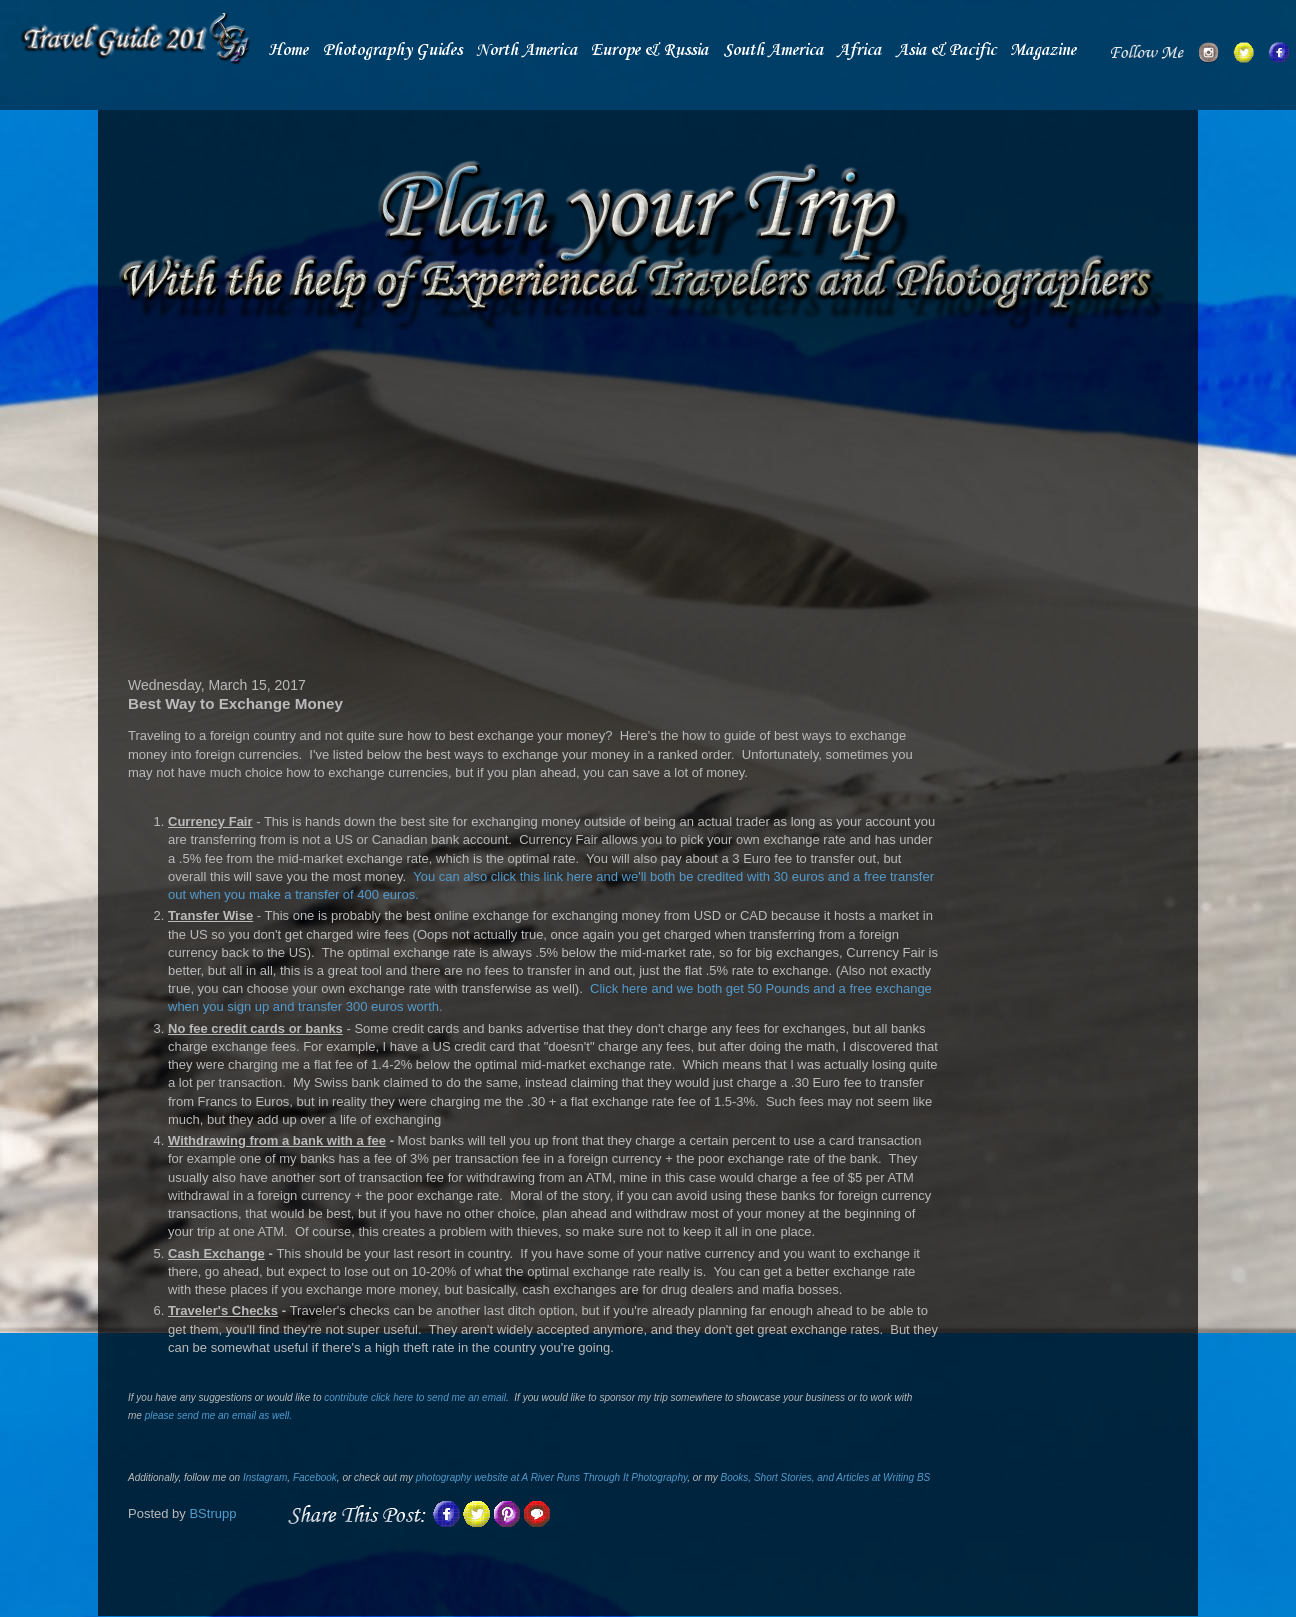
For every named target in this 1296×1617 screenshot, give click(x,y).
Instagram (265, 1477)
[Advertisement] (533, 507)
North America (526, 50)
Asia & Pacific (946, 50)
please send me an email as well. (218, 1415)
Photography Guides (392, 50)
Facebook (315, 1477)
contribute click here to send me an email (415, 1397)
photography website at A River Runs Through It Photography (551, 1477)
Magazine (1043, 50)
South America (773, 50)
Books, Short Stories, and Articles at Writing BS (826, 1477)
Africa (859, 50)
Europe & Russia (649, 50)
